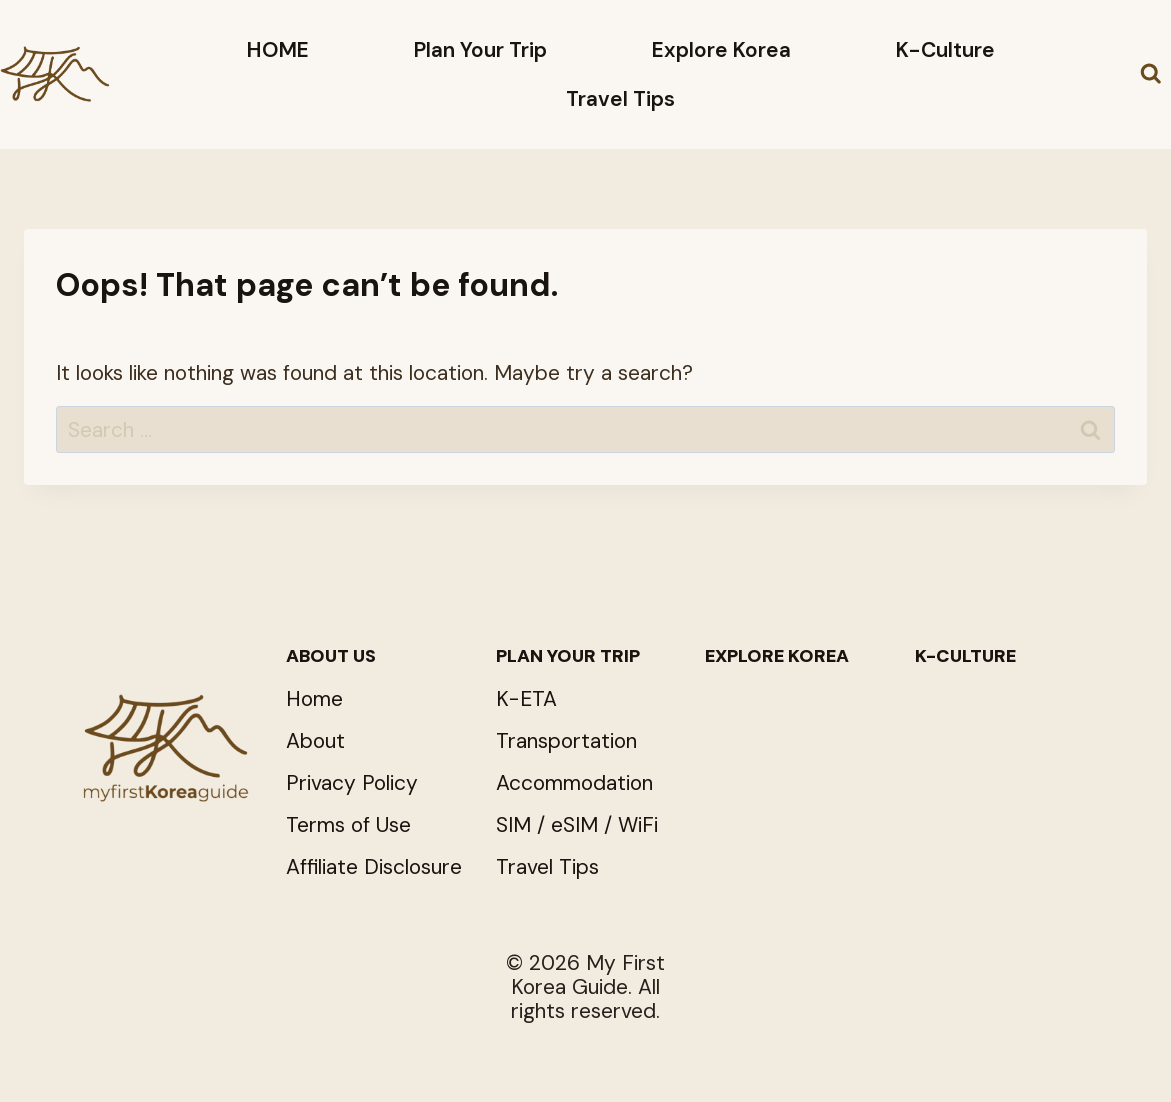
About (315, 741)
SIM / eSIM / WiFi (577, 825)
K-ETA (526, 699)
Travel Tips (620, 99)
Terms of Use (348, 825)
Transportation (566, 741)
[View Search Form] (1151, 75)
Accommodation (574, 783)
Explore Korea (721, 50)
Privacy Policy (352, 783)
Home (314, 699)
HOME (278, 50)
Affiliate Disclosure (374, 867)
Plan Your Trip (480, 50)
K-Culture (945, 50)
